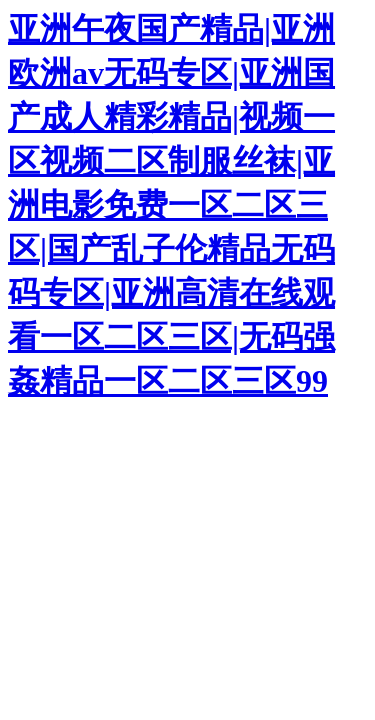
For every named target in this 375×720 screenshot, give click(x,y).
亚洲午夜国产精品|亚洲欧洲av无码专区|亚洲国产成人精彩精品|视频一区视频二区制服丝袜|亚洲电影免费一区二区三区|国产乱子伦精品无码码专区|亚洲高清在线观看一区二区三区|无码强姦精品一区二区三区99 (171, 205)
